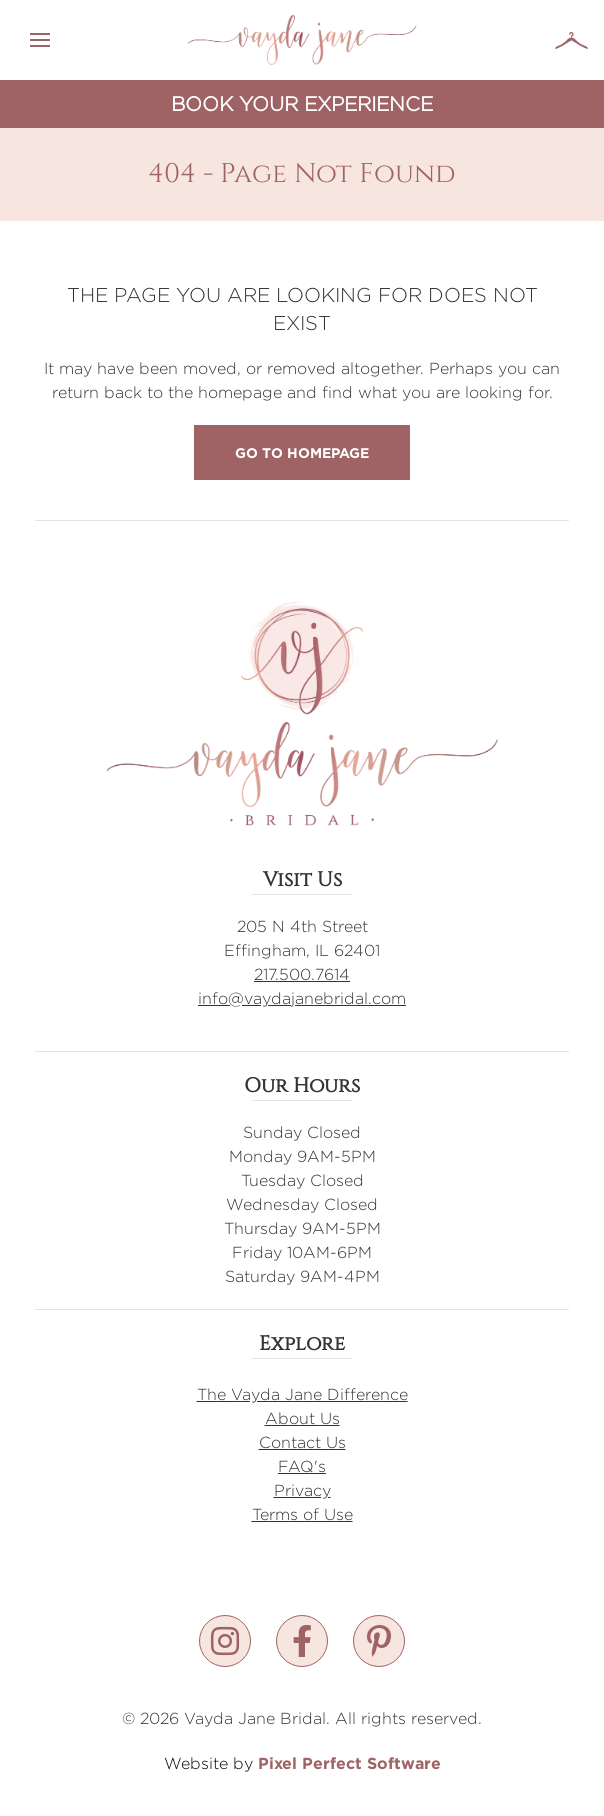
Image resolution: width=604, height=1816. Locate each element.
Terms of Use (302, 1514)
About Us (302, 1418)
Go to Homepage (302, 452)
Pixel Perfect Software (349, 1763)
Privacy (302, 1490)
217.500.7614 (302, 974)
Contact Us (302, 1442)
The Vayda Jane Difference (302, 1394)
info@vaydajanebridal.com (302, 998)
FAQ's (302, 1466)
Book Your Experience (302, 103)
